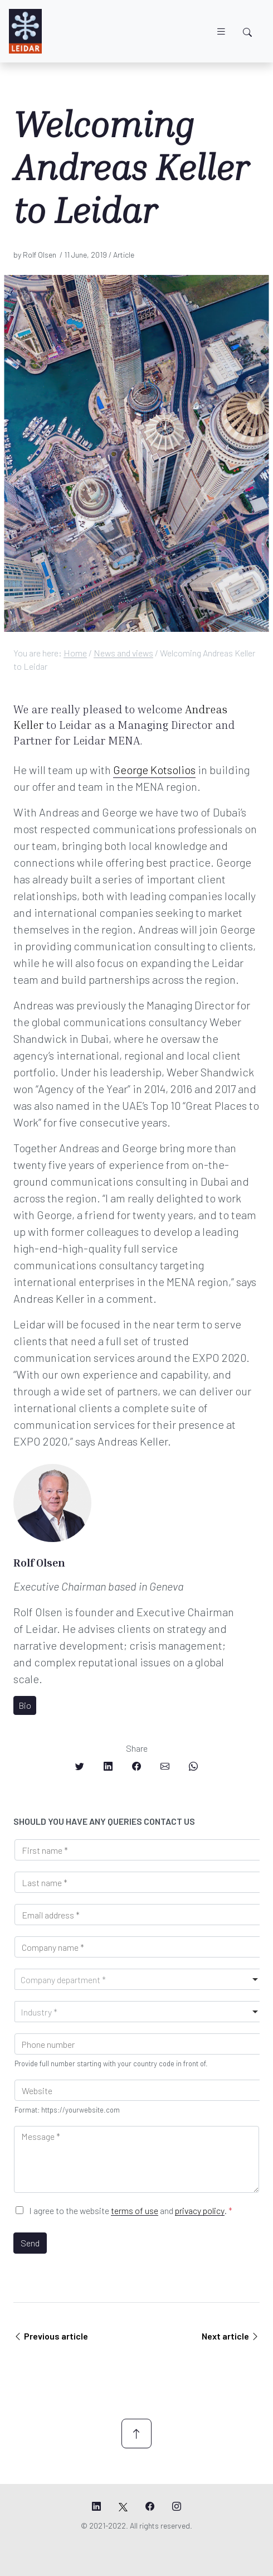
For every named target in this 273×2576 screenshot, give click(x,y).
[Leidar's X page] (123, 2506)
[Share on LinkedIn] (108, 1766)
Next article (231, 2336)
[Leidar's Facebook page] (150, 2506)
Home (75, 652)
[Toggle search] (247, 32)
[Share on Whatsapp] (193, 1766)
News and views (123, 652)
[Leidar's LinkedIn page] (96, 2506)
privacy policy (200, 2210)
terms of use (134, 2210)
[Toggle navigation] (221, 31)
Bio (24, 1705)
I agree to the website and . (130, 2210)
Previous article (50, 2336)
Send (30, 2242)
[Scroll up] (136, 2433)
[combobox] (139, 1979)
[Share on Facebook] (136, 1766)
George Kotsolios (154, 769)
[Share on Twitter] (79, 1766)
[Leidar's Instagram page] (177, 2506)
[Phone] (139, 2044)
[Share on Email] (165, 1766)
